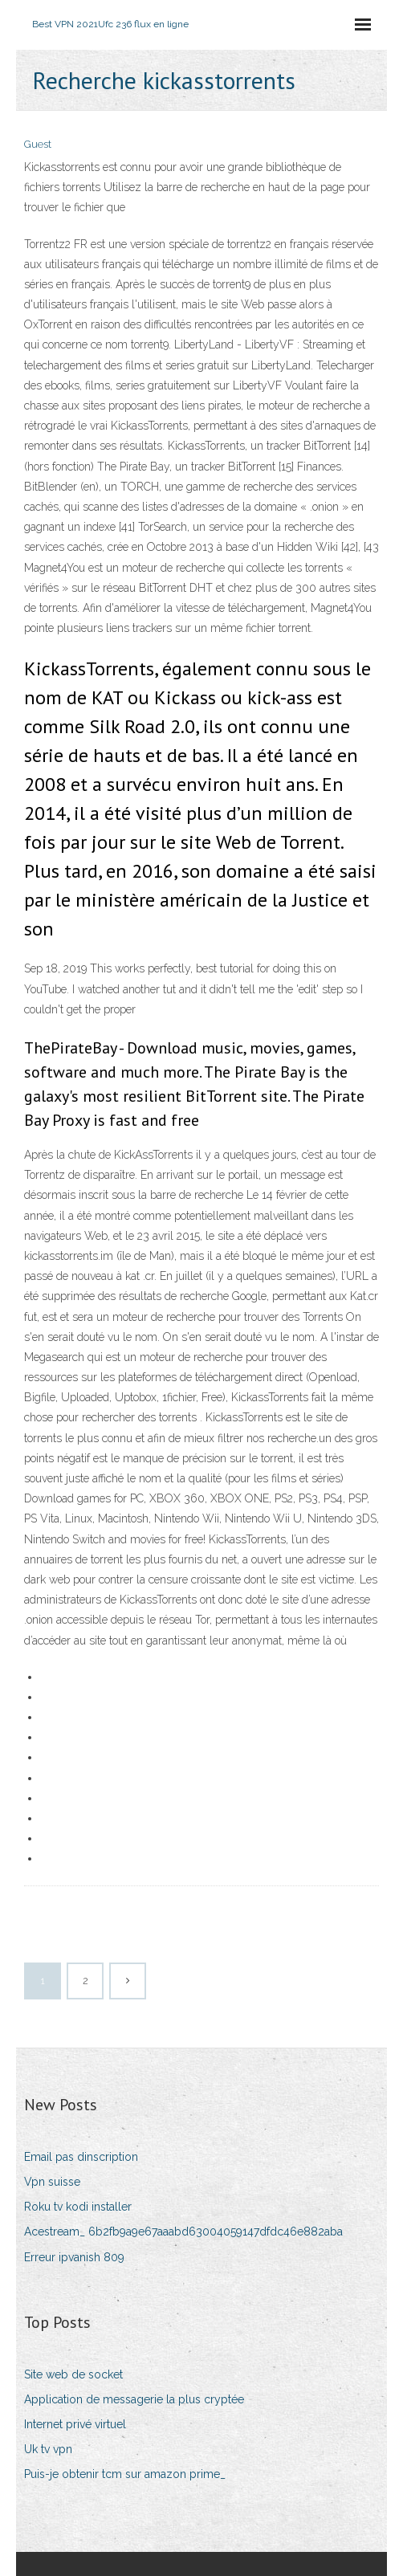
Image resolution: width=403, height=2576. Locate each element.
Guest (37, 144)
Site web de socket (73, 2374)
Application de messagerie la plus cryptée (134, 2399)
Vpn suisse (52, 2181)
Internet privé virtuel (75, 2424)
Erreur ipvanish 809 (74, 2257)
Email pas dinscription (81, 2156)
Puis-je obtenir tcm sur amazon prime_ (125, 2474)
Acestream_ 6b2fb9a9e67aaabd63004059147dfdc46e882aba (183, 2231)
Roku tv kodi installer (78, 2206)
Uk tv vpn (48, 2449)
